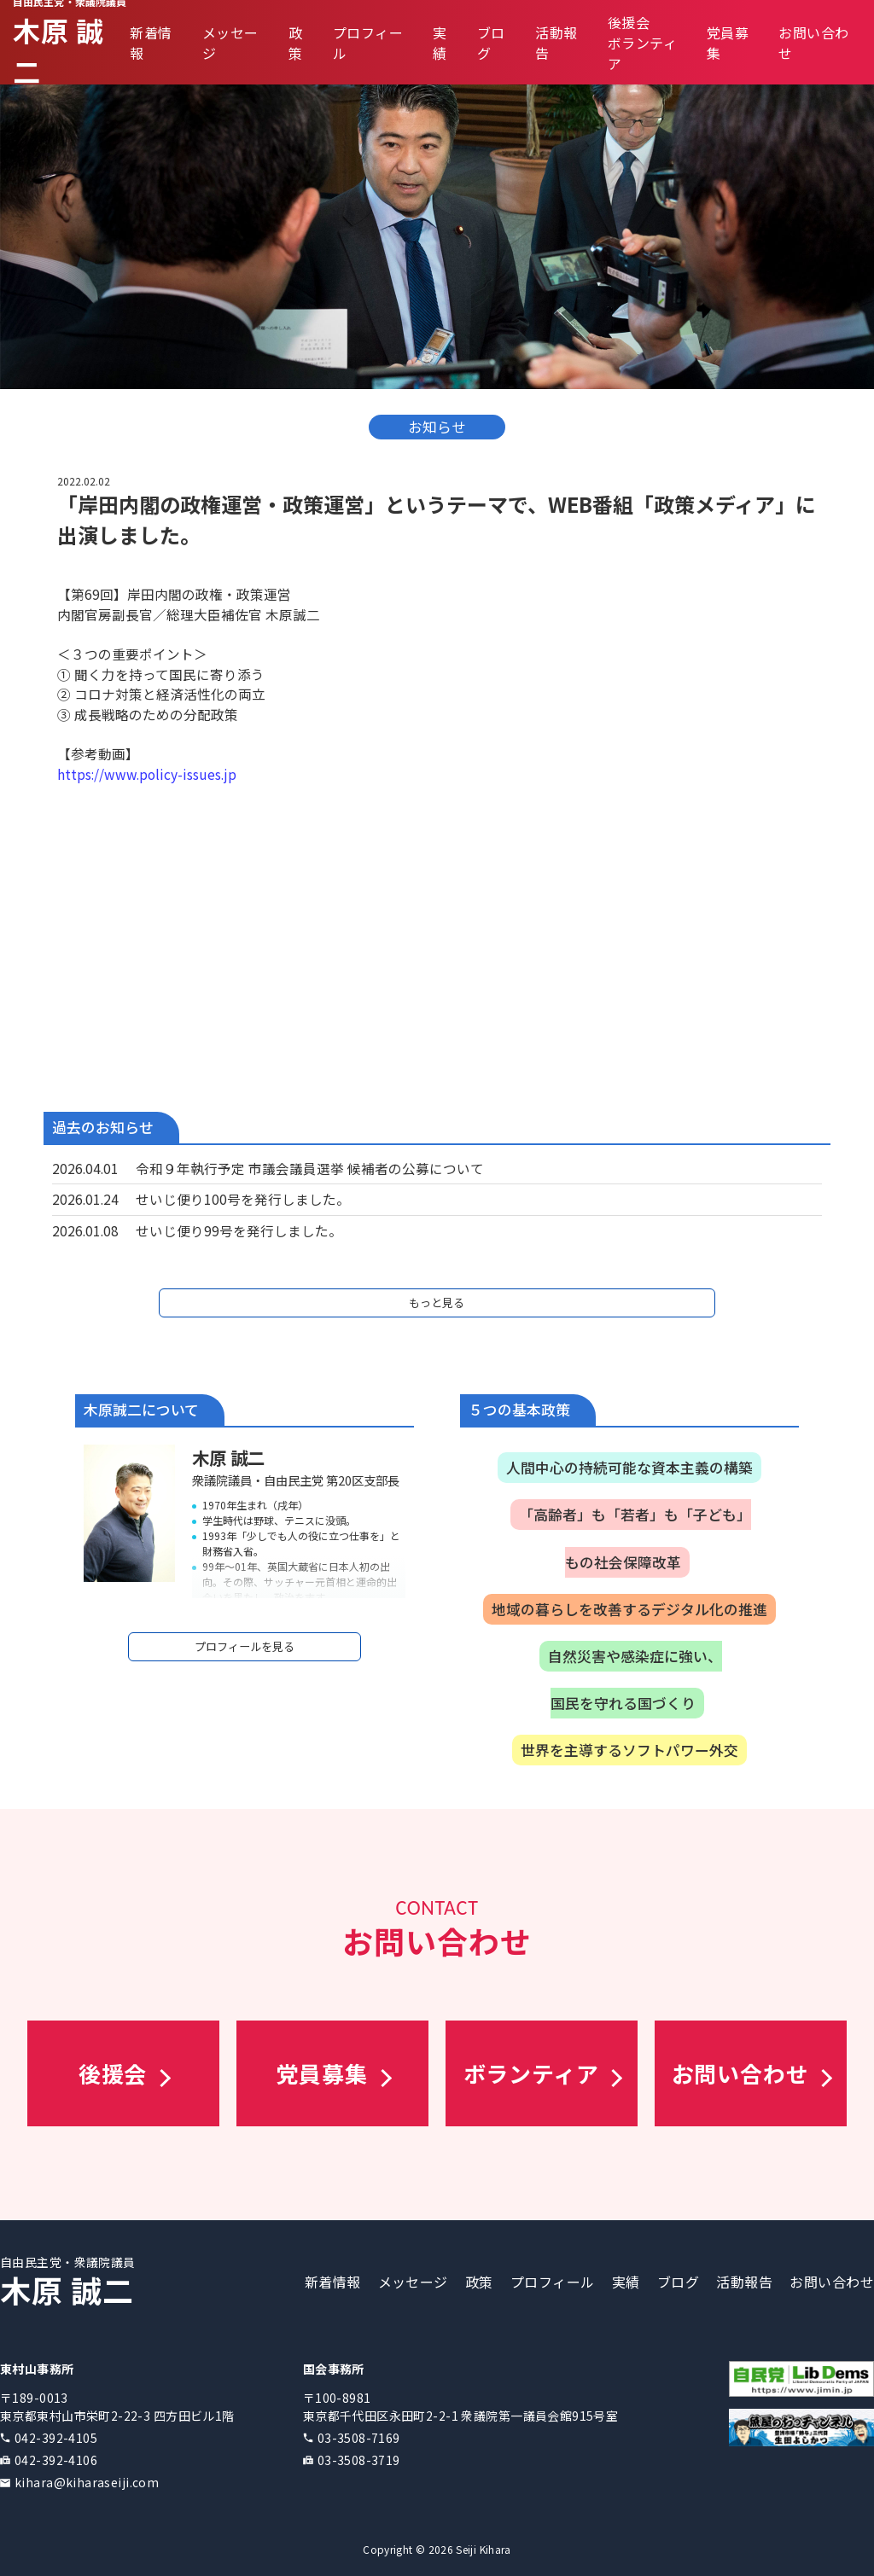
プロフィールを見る (244, 1646)
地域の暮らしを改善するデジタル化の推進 (629, 1609)
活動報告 (744, 2281)
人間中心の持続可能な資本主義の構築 (629, 1467)
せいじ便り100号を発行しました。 (243, 1198)
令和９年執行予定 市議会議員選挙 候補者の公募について (310, 1168)
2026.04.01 (85, 1168)
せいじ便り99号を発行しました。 (239, 1230)
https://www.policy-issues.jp (146, 774)
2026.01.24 (85, 1198)
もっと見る (436, 1302)
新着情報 (333, 2281)
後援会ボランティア (642, 42)
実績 (439, 42)
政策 (295, 42)
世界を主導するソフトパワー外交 (629, 1750)
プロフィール (552, 2281)
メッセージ (413, 2281)
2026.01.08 (85, 1230)
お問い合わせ (832, 2281)
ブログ (678, 2281)
